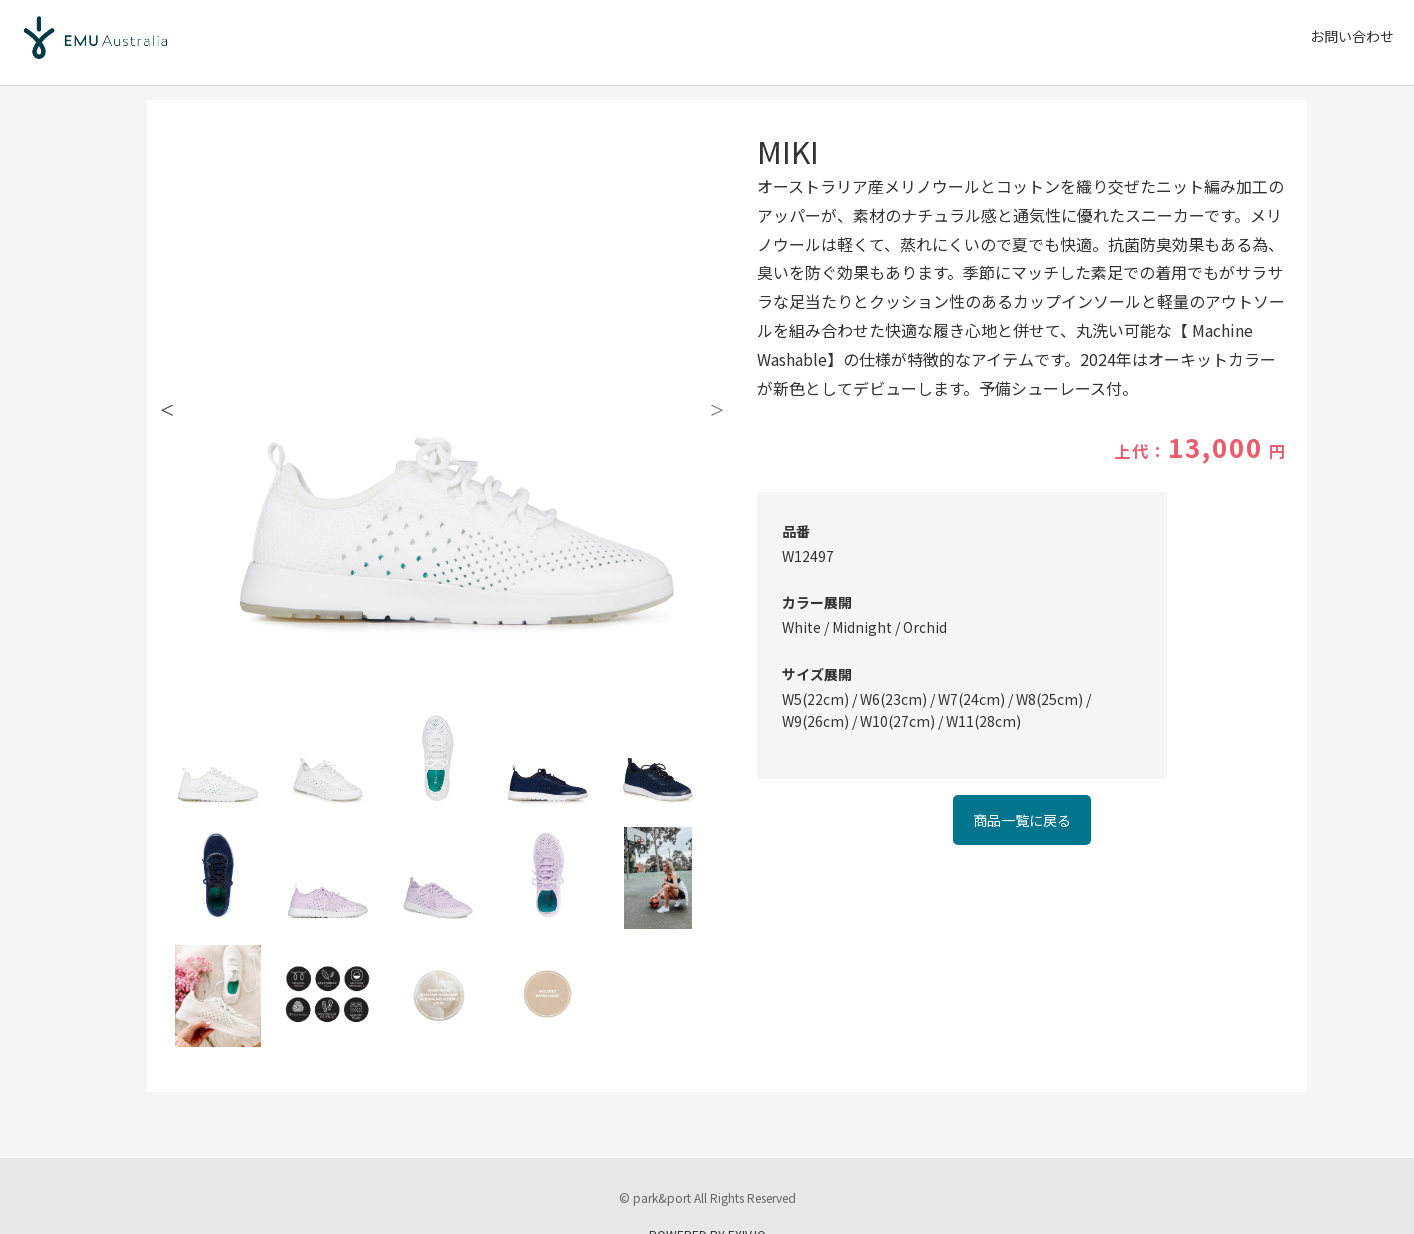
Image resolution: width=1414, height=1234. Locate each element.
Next (717, 405)
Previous (167, 405)
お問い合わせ (1352, 36)
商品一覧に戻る (1022, 820)
